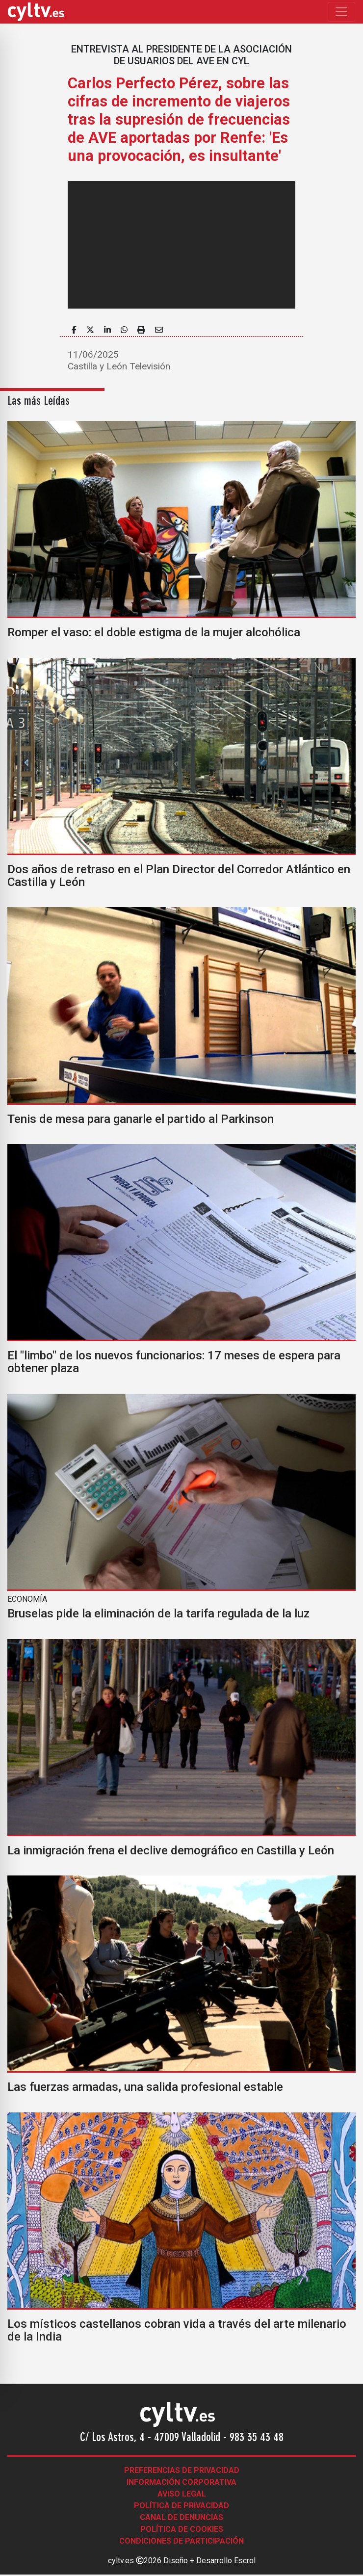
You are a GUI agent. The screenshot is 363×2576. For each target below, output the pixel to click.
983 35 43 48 (257, 2438)
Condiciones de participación (181, 2541)
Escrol (245, 2560)
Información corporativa (181, 2482)
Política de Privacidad (181, 2505)
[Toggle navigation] (341, 12)
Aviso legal (181, 2493)
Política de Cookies (181, 2529)
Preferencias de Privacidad (181, 2470)
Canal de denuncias (181, 2517)
